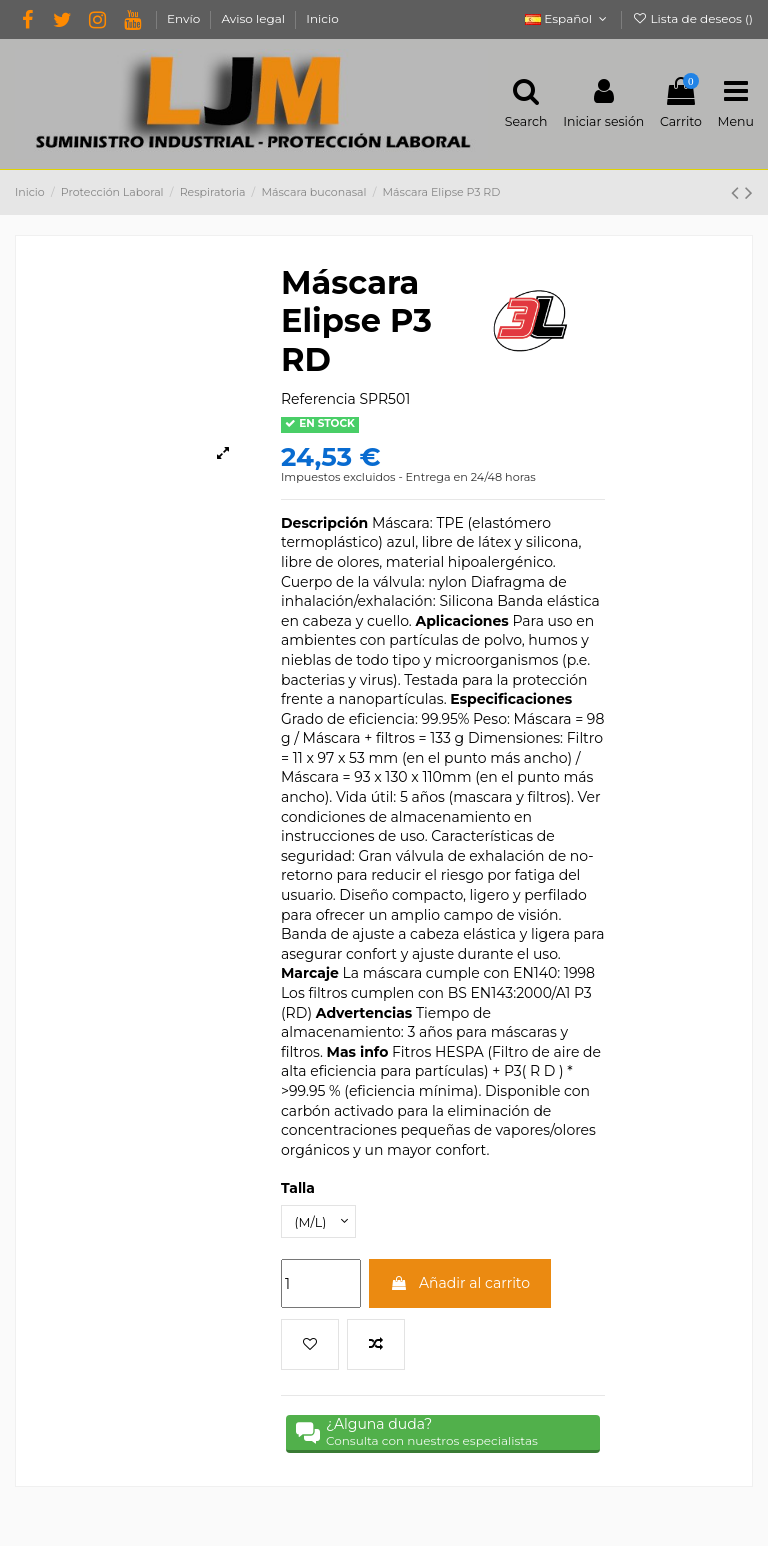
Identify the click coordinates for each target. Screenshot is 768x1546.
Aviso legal (254, 18)
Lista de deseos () (692, 18)
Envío (185, 18)
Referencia (318, 392)
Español (568, 18)
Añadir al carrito (460, 1280)
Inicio (322, 18)
